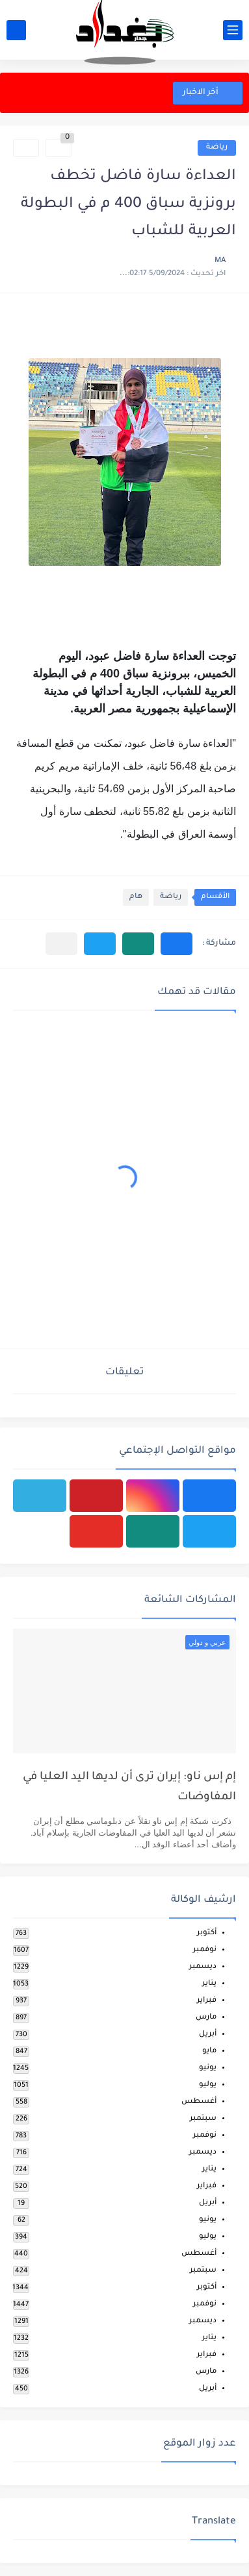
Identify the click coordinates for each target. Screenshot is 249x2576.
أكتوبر (206, 1933)
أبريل (207, 2034)
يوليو (207, 2085)
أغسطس (198, 2102)
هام (135, 897)
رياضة (217, 147)
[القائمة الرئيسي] (232, 30)
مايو (209, 2051)
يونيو (207, 2068)
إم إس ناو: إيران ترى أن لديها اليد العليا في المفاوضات (129, 1787)
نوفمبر (204, 1950)
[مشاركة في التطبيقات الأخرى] (61, 943)
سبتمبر (203, 2119)
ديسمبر (202, 1967)
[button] (176, 943)
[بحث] (16, 30)
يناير (209, 1984)
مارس (206, 2017)
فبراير (206, 2001)
